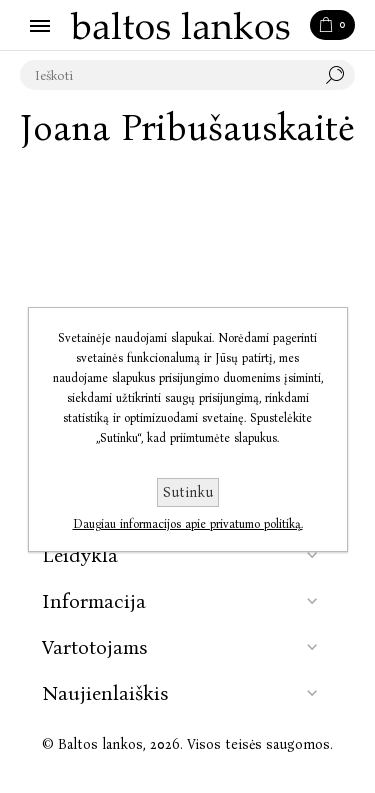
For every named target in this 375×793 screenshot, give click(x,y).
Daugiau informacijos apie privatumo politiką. (188, 524)
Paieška (340, 75)
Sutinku (188, 492)
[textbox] (167, 75)
